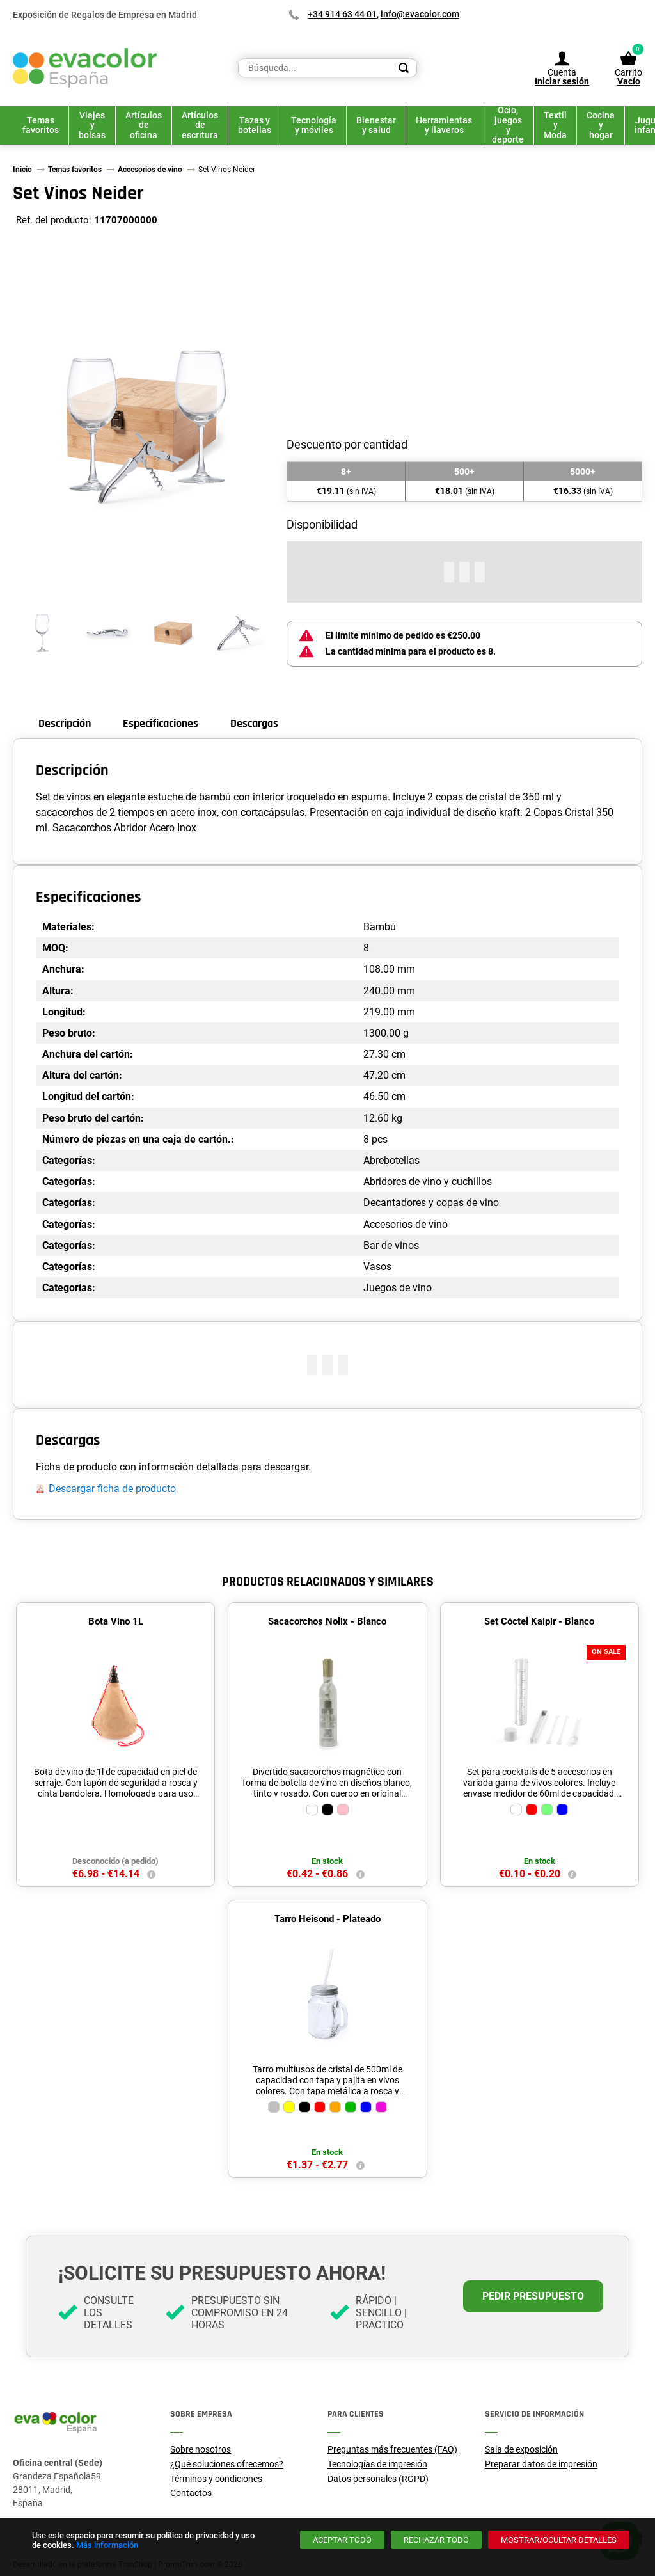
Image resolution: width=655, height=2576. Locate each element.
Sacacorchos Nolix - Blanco (327, 1621)
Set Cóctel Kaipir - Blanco (539, 1621)
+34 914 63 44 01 (342, 14)
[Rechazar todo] (436, 2540)
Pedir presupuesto (533, 2296)
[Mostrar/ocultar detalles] (558, 2540)
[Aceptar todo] (342, 2540)
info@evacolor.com (420, 14)
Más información (107, 2545)
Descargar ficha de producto (112, 1489)
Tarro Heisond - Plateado (327, 1919)
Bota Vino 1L (115, 1621)
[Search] (403, 67)
